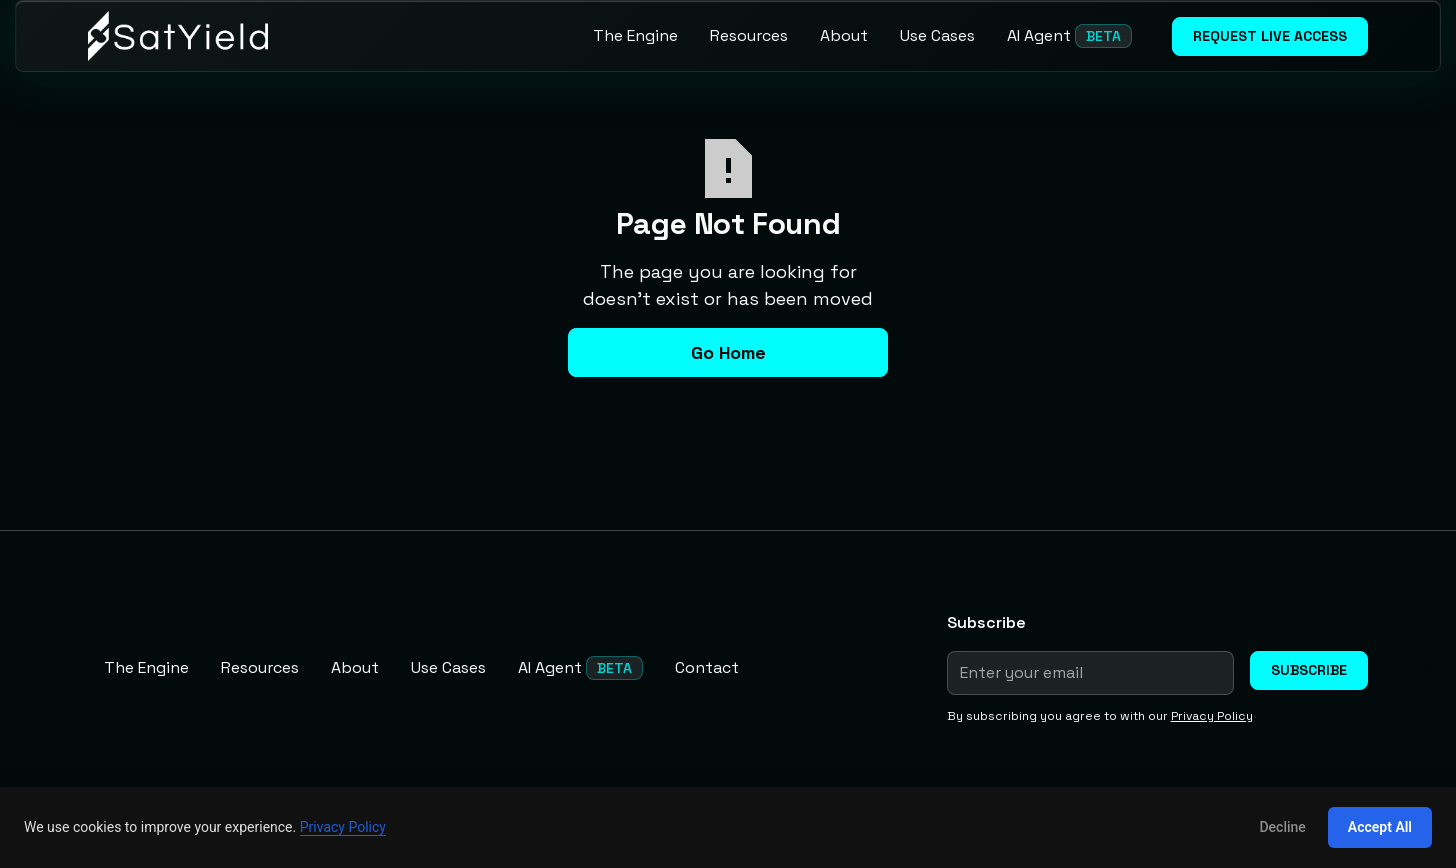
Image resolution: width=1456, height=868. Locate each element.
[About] (844, 36)
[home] (178, 36)
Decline (1282, 827)
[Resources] (749, 36)
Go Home (728, 352)
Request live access (1270, 36)
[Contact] (707, 668)
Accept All (1380, 827)
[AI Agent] (1069, 36)
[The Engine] (635, 36)
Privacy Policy (343, 827)
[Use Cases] (937, 36)
